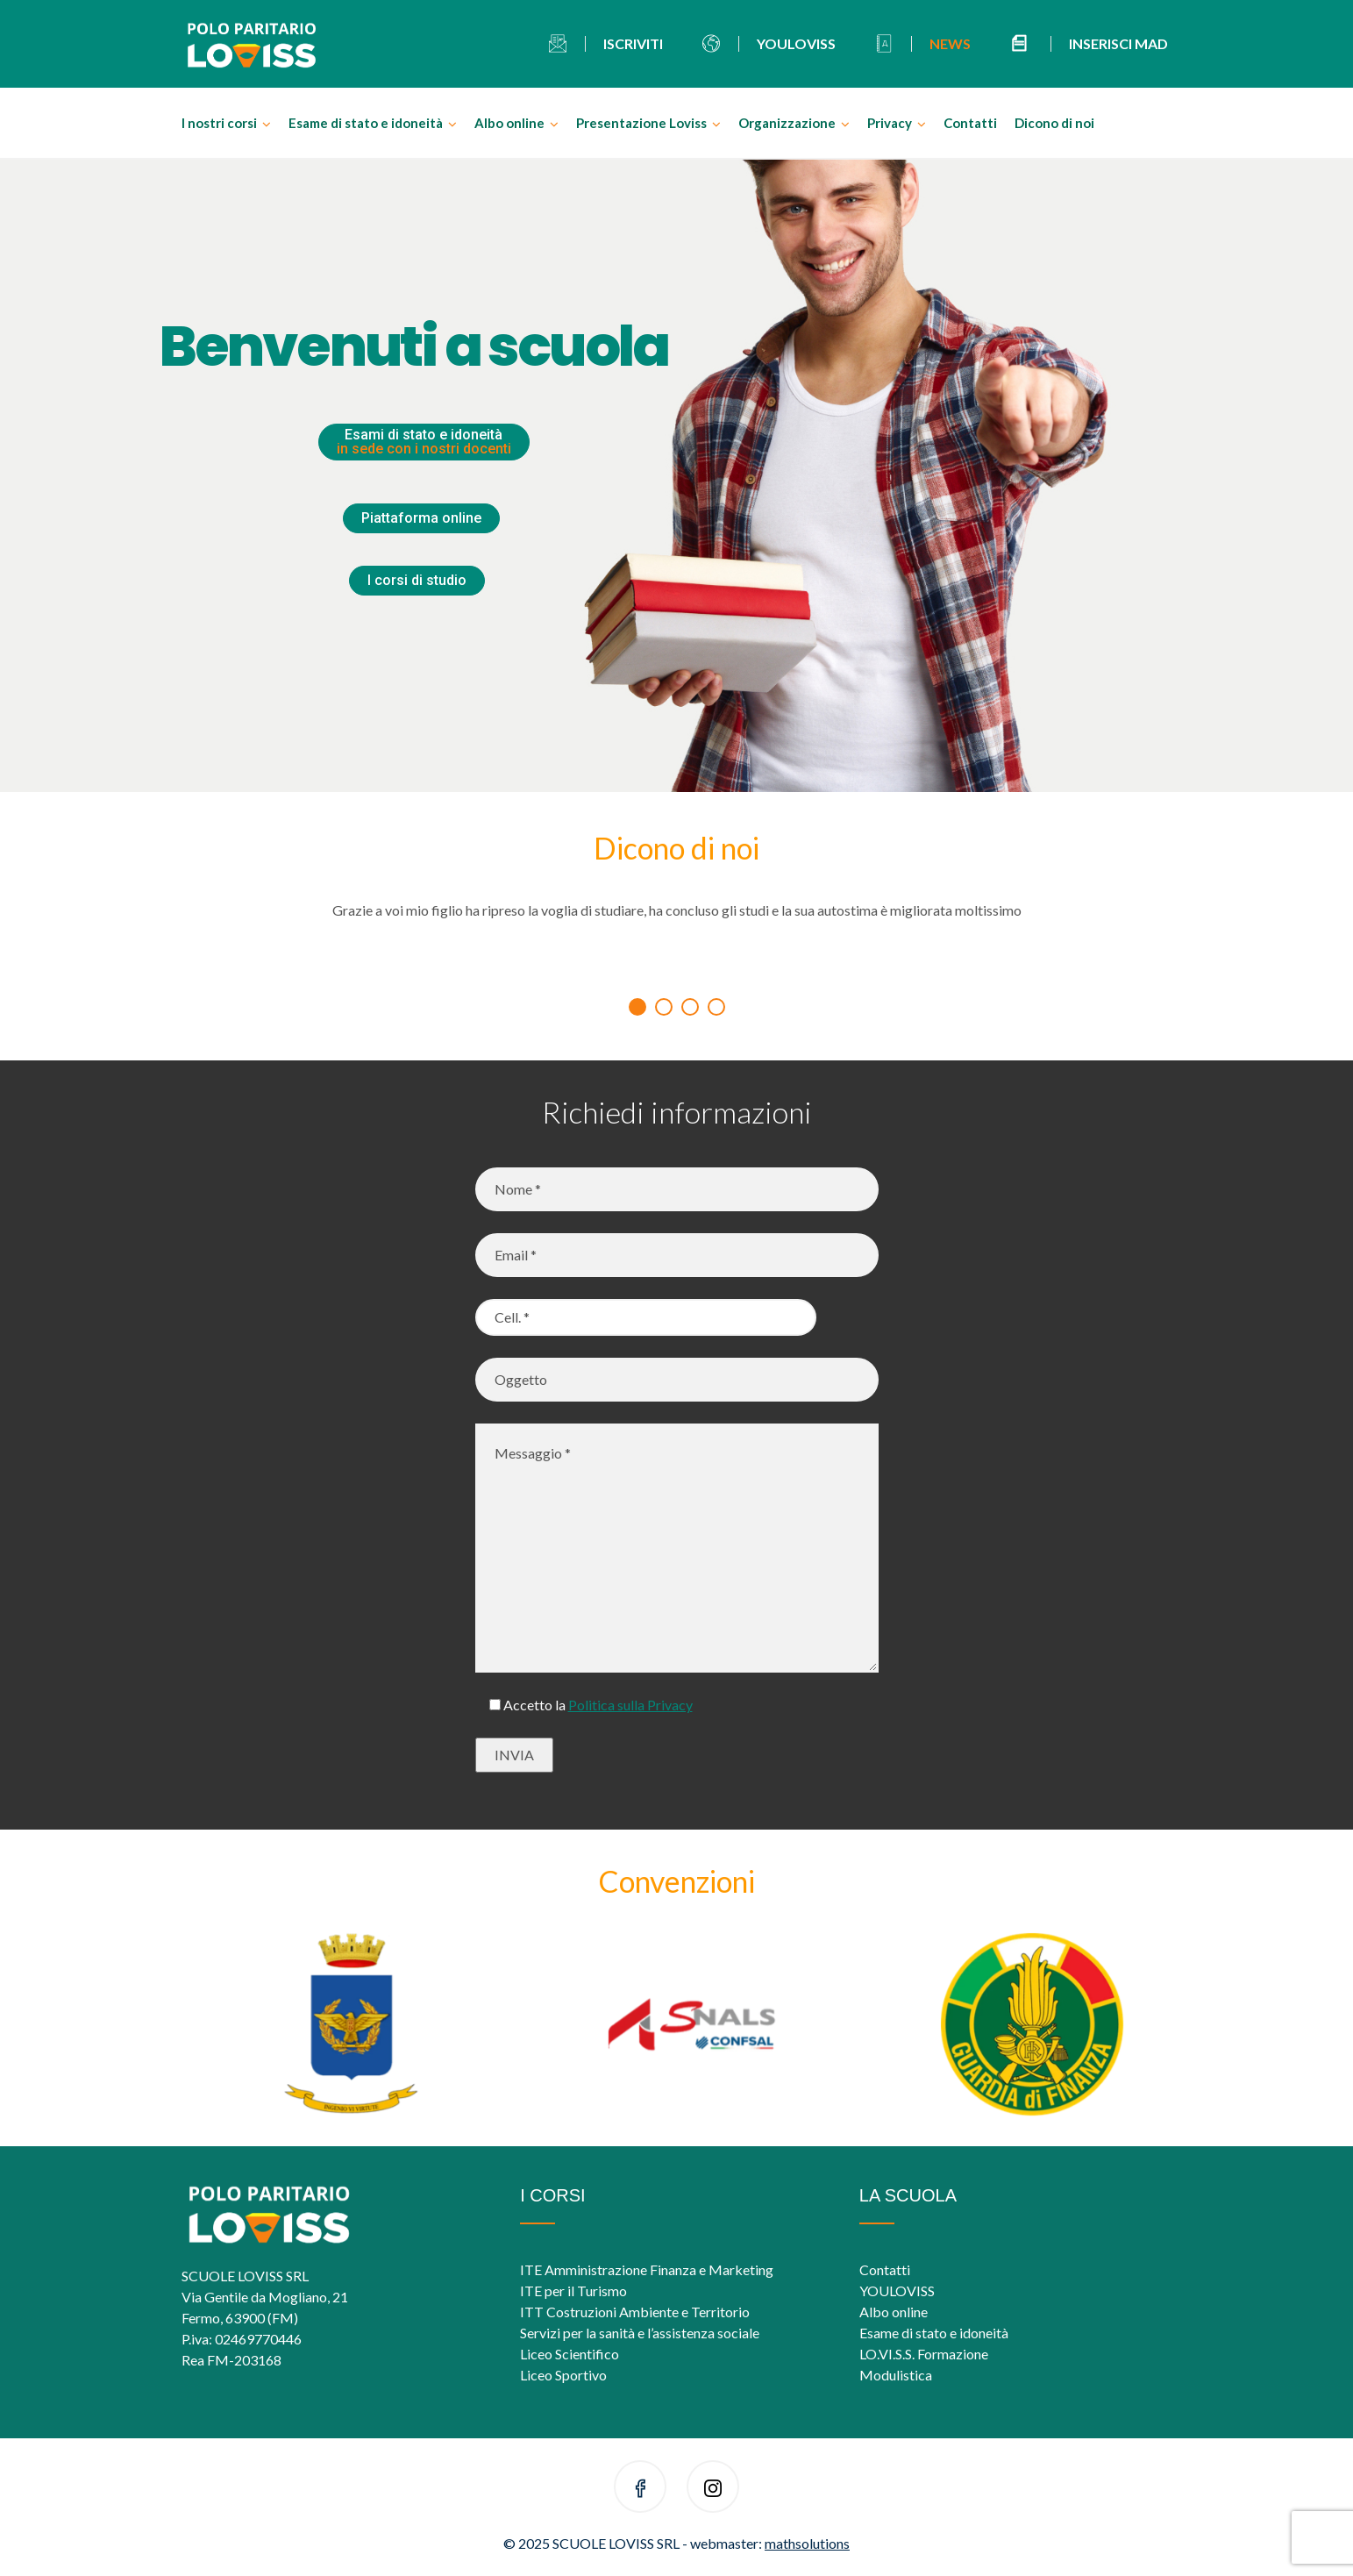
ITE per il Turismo (573, 2290)
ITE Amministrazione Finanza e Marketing (646, 2269)
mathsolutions (807, 2543)
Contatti (970, 123)
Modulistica (895, 2374)
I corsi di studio (416, 580)
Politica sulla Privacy (630, 1704)
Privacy (889, 123)
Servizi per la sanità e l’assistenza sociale (639, 2332)
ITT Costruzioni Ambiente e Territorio (635, 2311)
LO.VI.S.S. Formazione (923, 2353)
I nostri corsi (219, 123)
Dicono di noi (1054, 123)
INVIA (514, 1754)
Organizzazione (787, 123)
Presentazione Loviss (641, 123)
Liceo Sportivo (563, 2374)
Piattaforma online (421, 518)
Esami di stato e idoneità (424, 441)
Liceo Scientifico (569, 2353)
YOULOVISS (897, 2290)
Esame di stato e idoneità (365, 123)
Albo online (509, 123)
